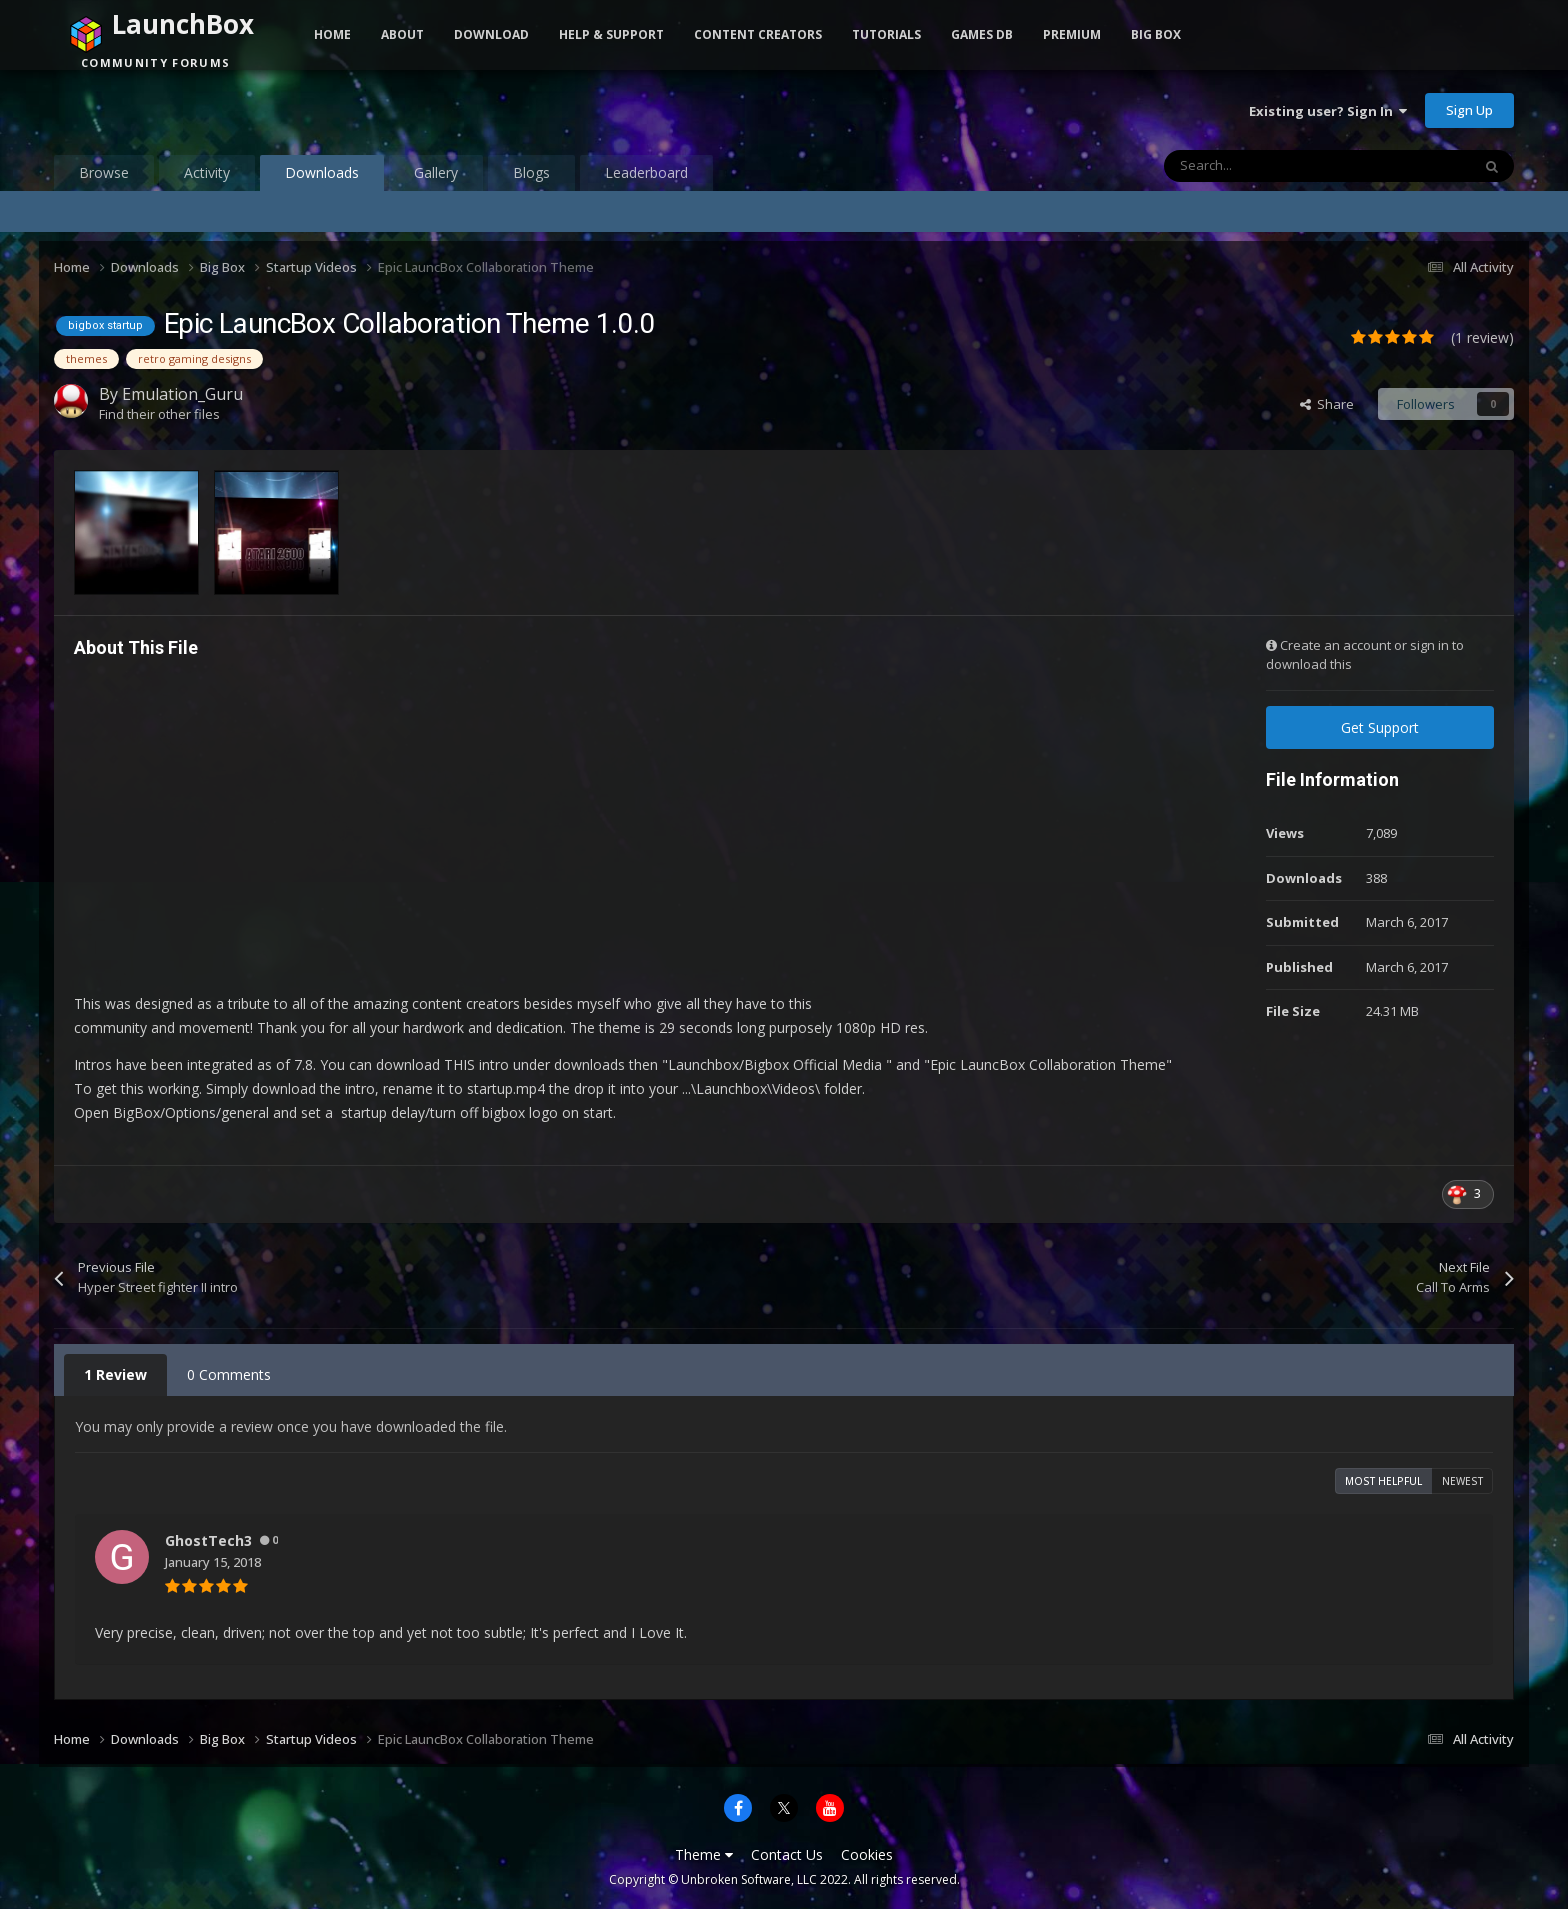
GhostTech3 (208, 1540)
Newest (1462, 1481)
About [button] (402, 34)
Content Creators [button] (758, 34)
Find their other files (159, 414)
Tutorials (886, 34)
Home (332, 34)
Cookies (867, 1854)
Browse (104, 172)
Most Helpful (1383, 1481)
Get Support (1380, 727)
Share (1327, 404)
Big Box (1156, 34)
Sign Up (1469, 110)
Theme (704, 1854)
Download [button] (491, 34)
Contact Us (787, 1854)
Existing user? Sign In (1328, 111)
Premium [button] (1072, 34)
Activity (207, 172)
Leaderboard (646, 172)
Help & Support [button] (611, 34)
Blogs (531, 172)
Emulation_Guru (182, 394)
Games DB (982, 34)
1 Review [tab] (115, 1374)
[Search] (1275, 166)
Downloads (322, 177)
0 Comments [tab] (229, 1374)
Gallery (436, 172)
